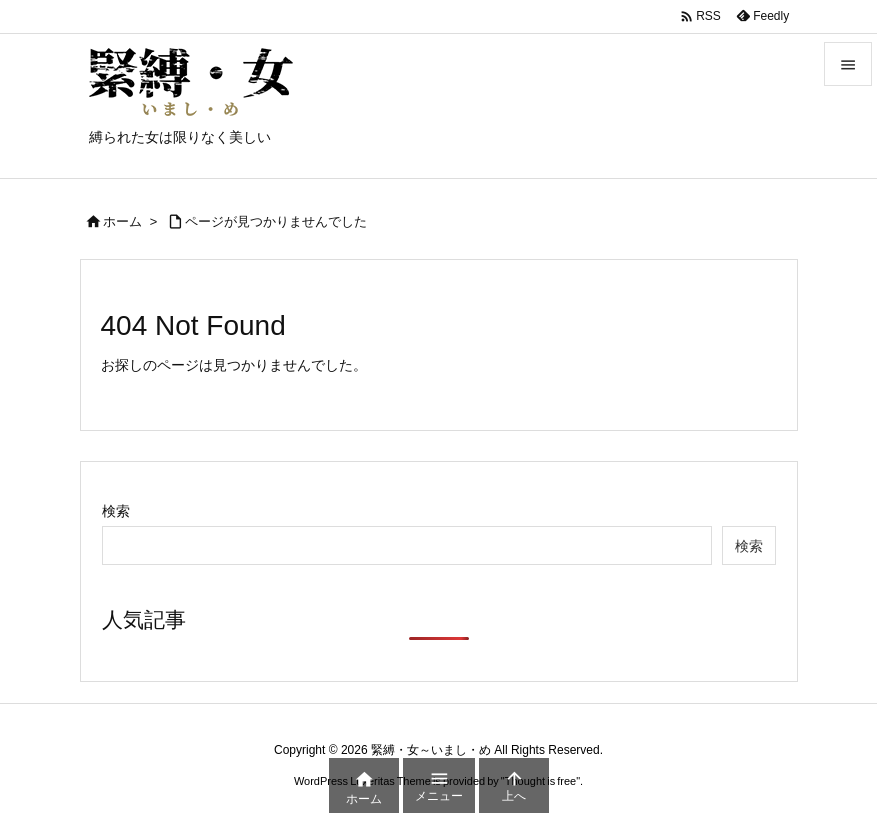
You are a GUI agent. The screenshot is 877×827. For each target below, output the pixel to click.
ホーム (122, 221)
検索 (116, 511)
